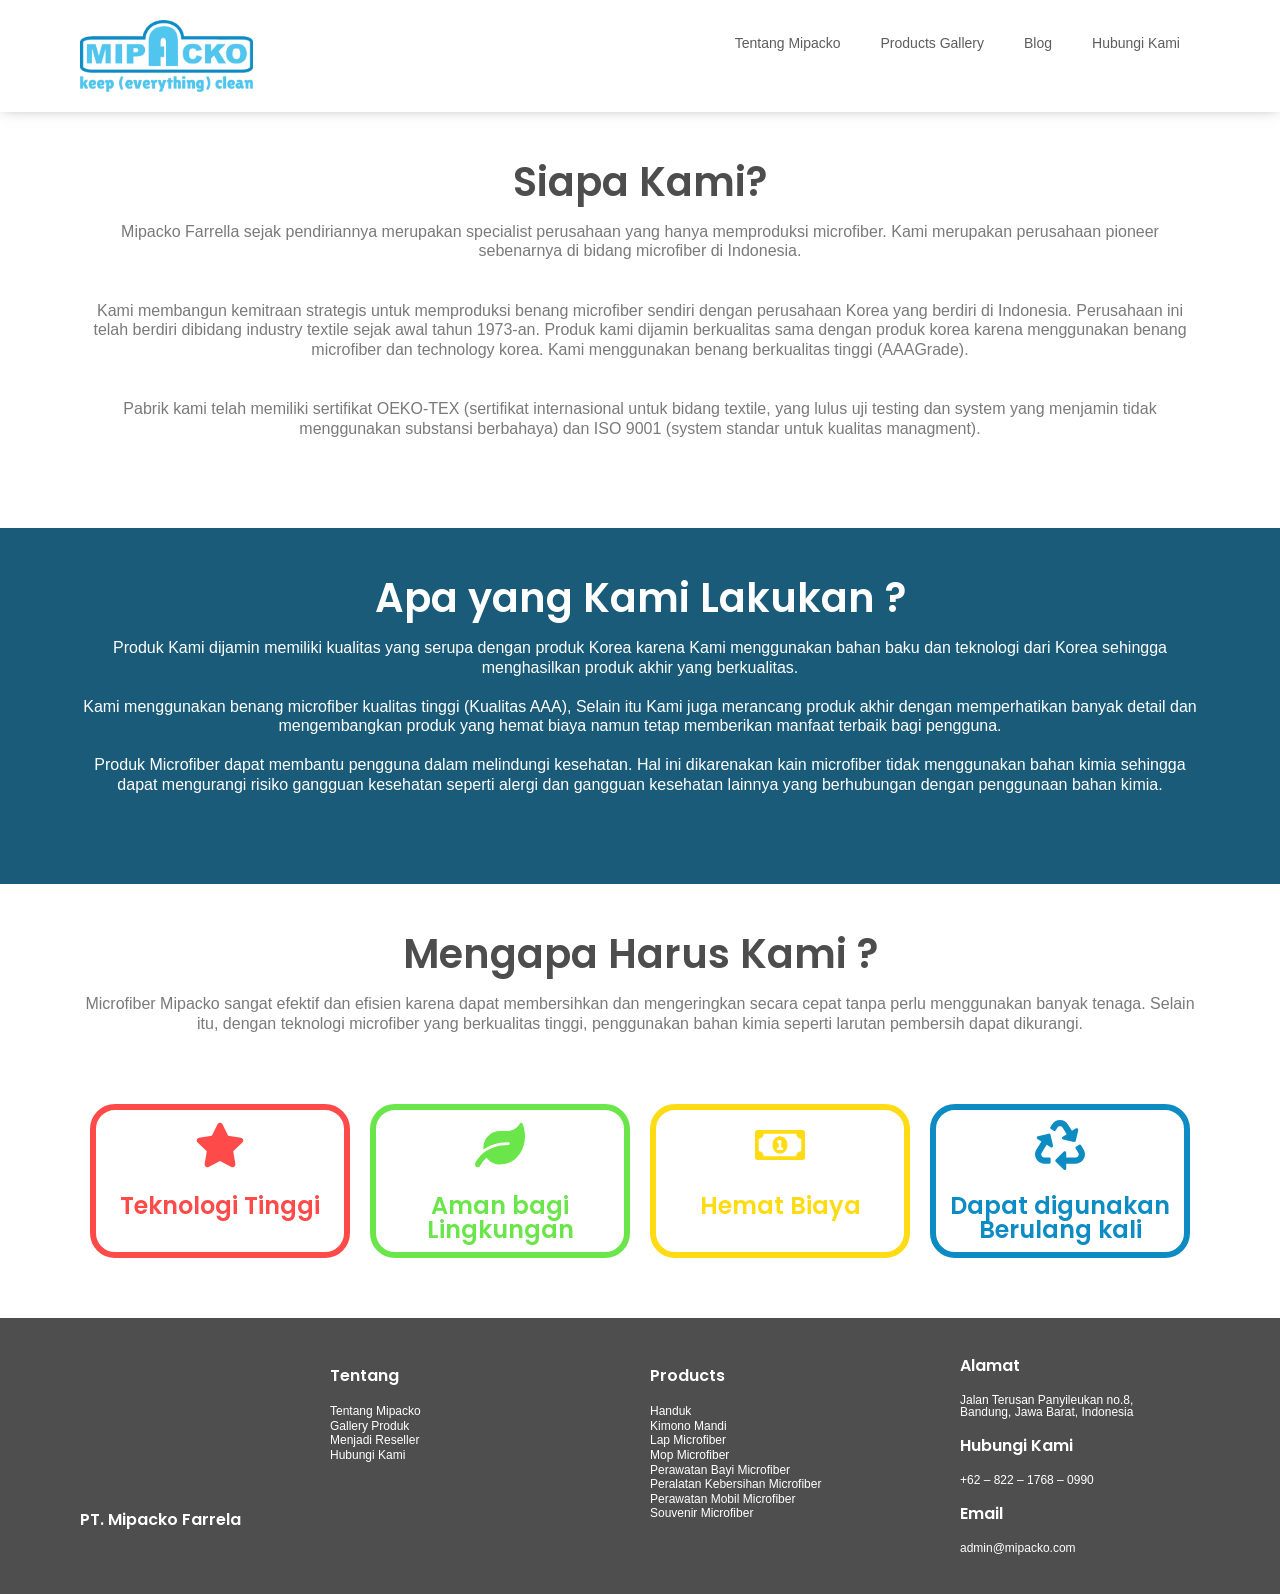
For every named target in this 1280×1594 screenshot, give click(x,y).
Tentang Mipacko (788, 43)
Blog (1038, 43)
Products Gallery (932, 43)
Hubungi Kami (1136, 43)
